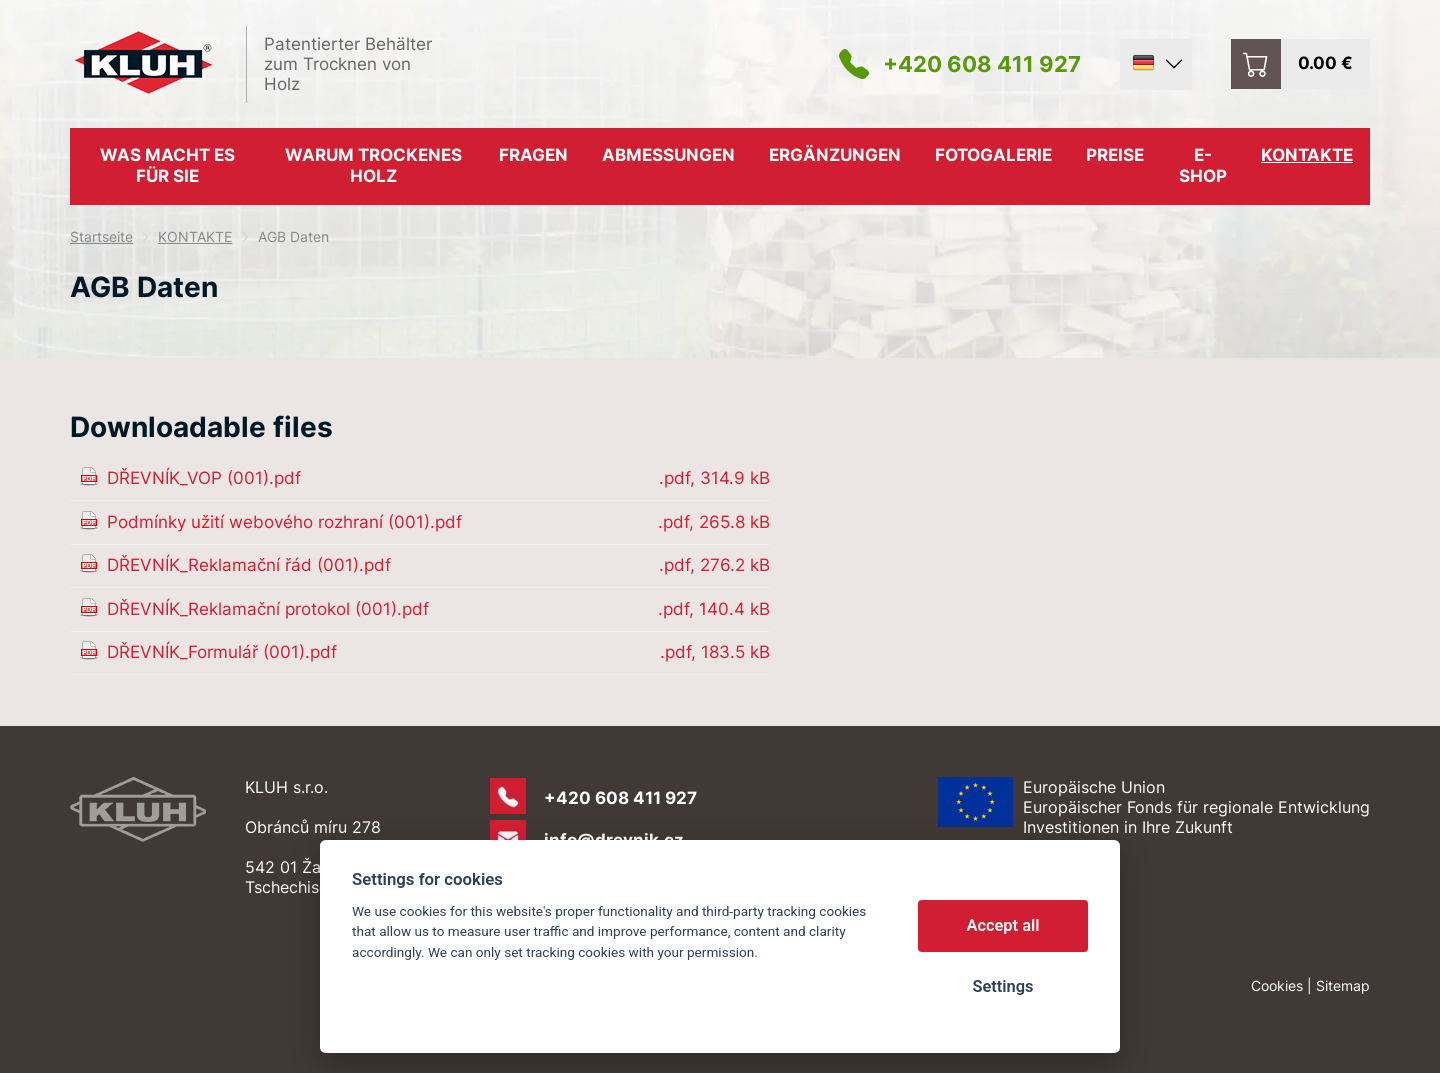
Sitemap (1343, 985)
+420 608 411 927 (982, 64)
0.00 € (1325, 63)
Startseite (101, 237)
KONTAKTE (195, 237)
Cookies (1277, 985)
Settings (1002, 986)
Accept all (1003, 925)
